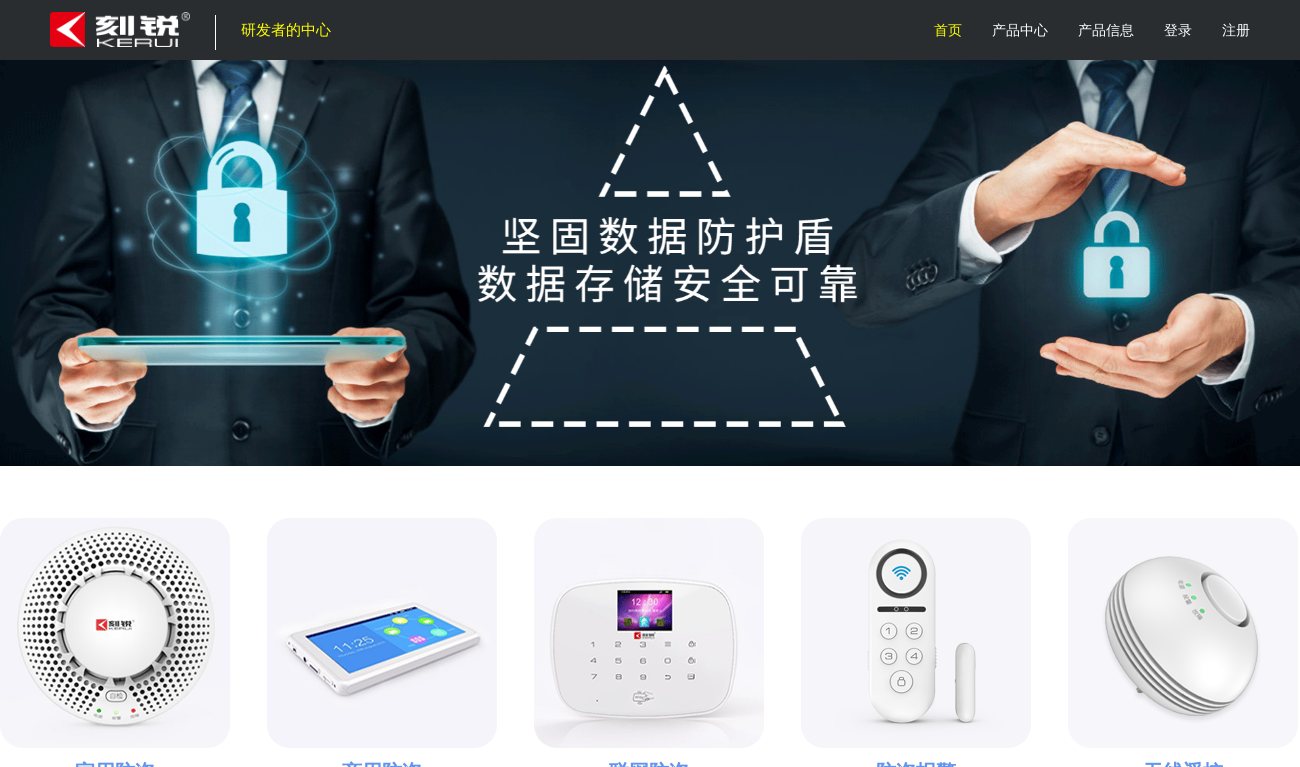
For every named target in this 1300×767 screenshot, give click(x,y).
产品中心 (1020, 30)
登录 (1178, 30)
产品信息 (1106, 30)
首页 (948, 30)
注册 (1236, 30)
